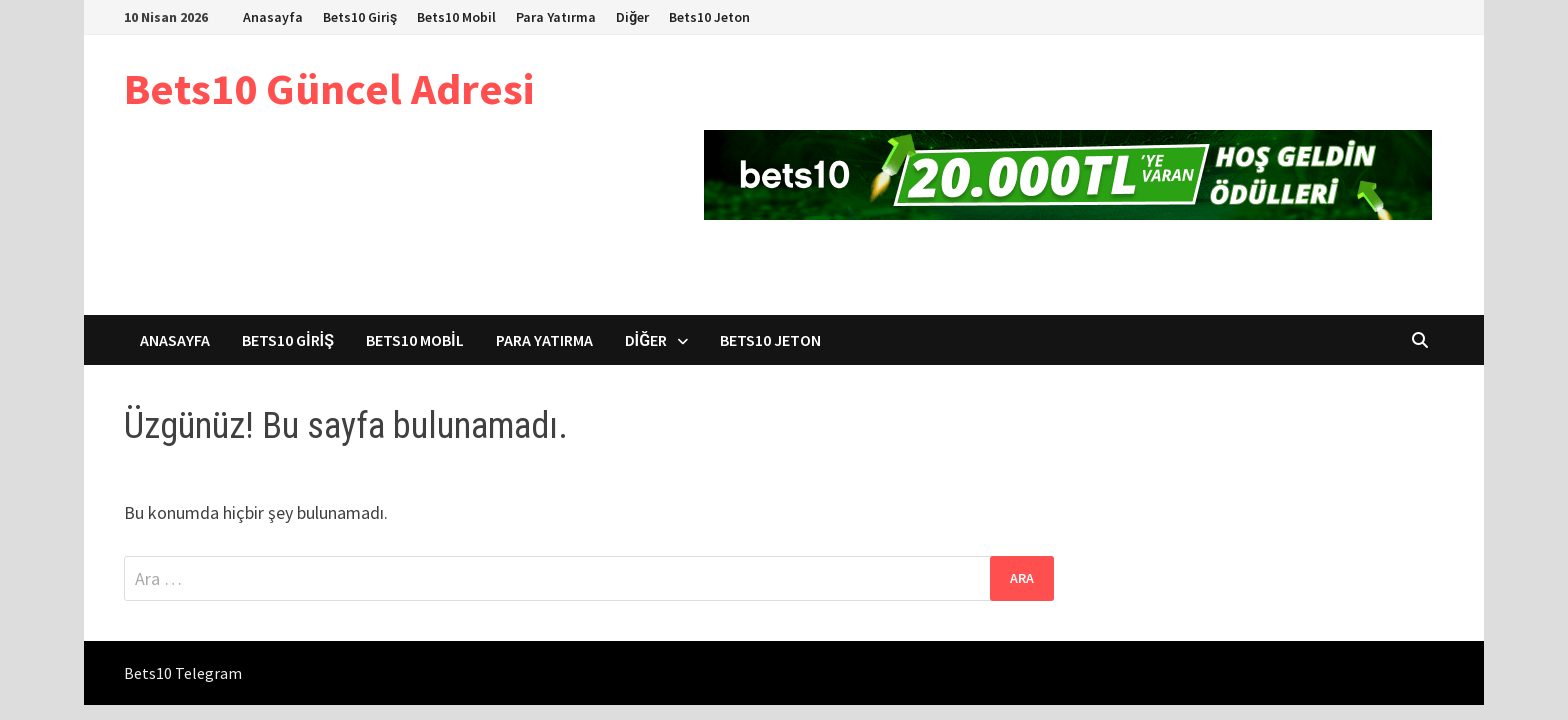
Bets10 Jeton (709, 17)
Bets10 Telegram (183, 673)
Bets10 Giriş (360, 17)
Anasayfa (273, 17)
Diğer (632, 17)
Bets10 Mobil (456, 17)
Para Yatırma (556, 17)
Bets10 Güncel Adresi (329, 88)
